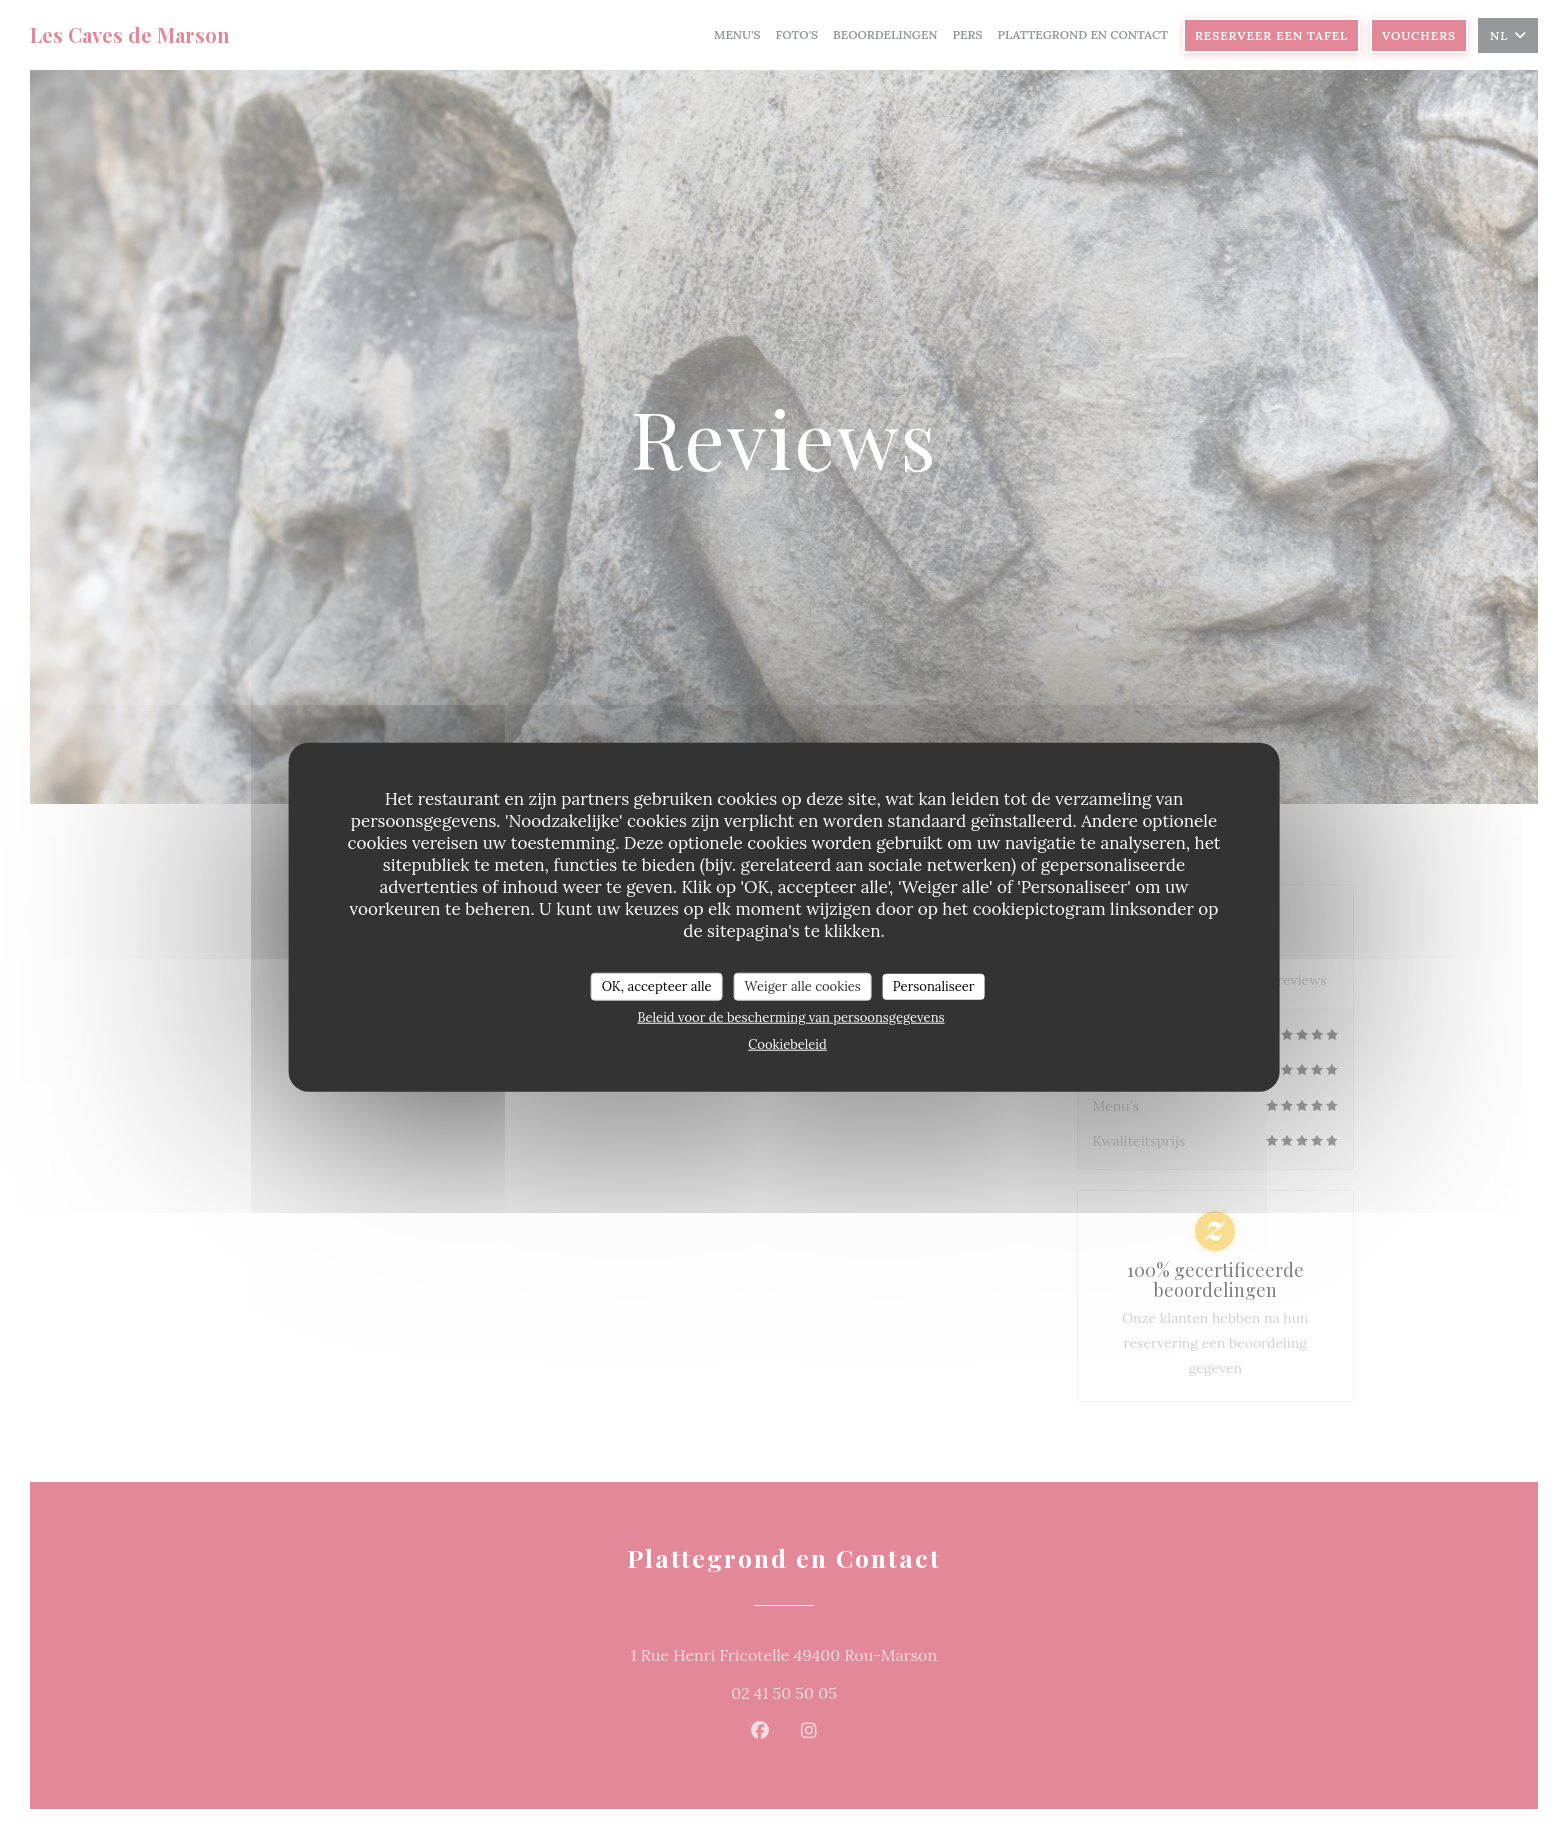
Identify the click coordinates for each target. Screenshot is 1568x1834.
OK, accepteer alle (657, 986)
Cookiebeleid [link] (787, 1043)
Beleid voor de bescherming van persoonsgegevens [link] (790, 1016)
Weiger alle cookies (803, 986)
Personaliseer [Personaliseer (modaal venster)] (934, 986)
